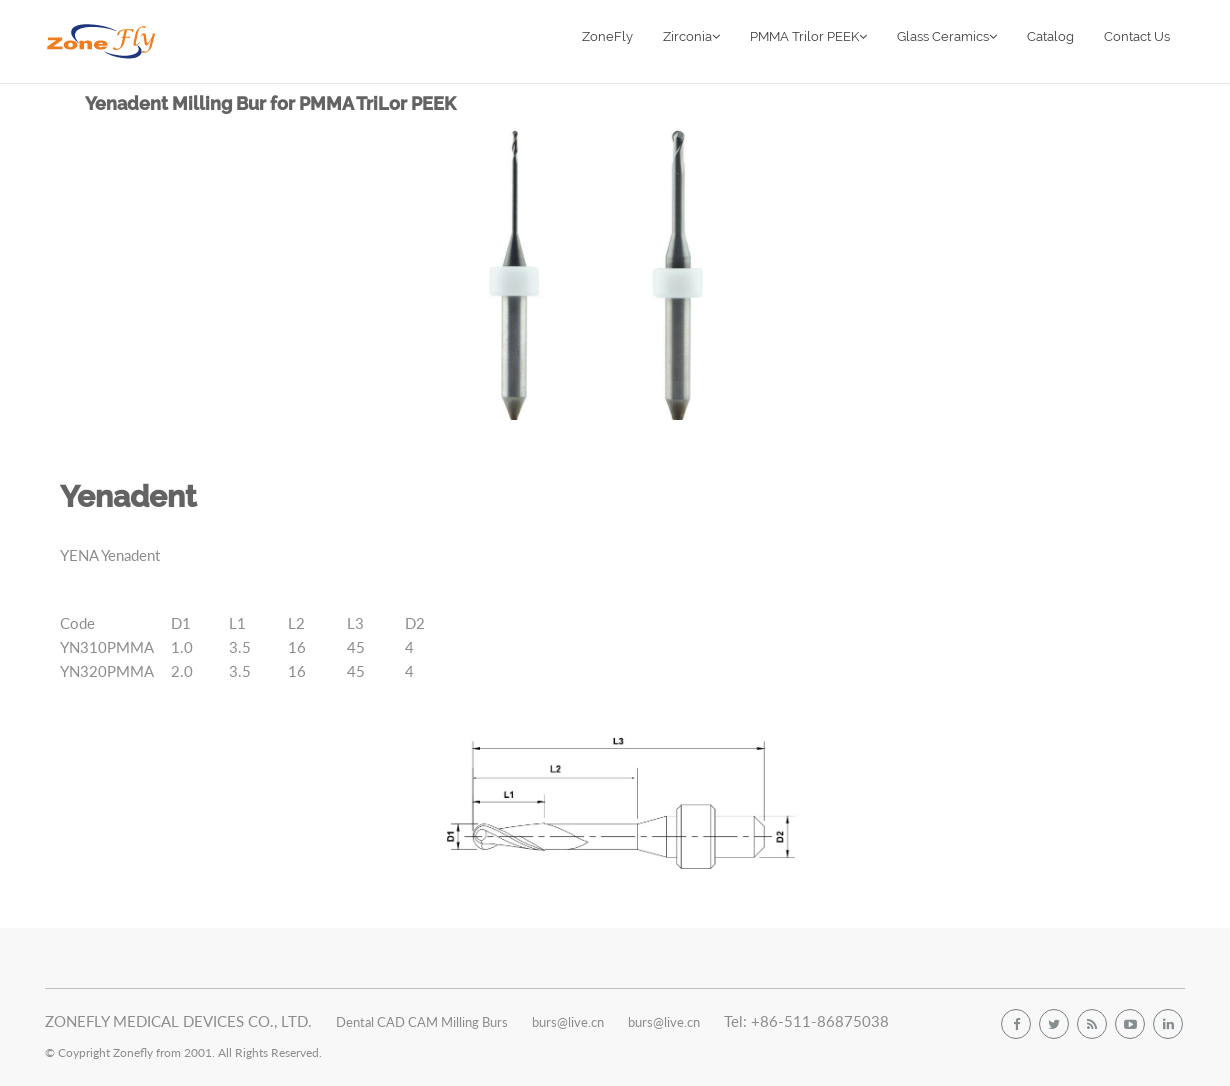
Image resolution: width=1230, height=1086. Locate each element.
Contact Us (1137, 36)
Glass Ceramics (947, 36)
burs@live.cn (568, 1021)
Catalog (1050, 36)
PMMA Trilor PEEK (808, 36)
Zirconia (691, 36)
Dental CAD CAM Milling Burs (422, 1021)
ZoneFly (607, 36)
